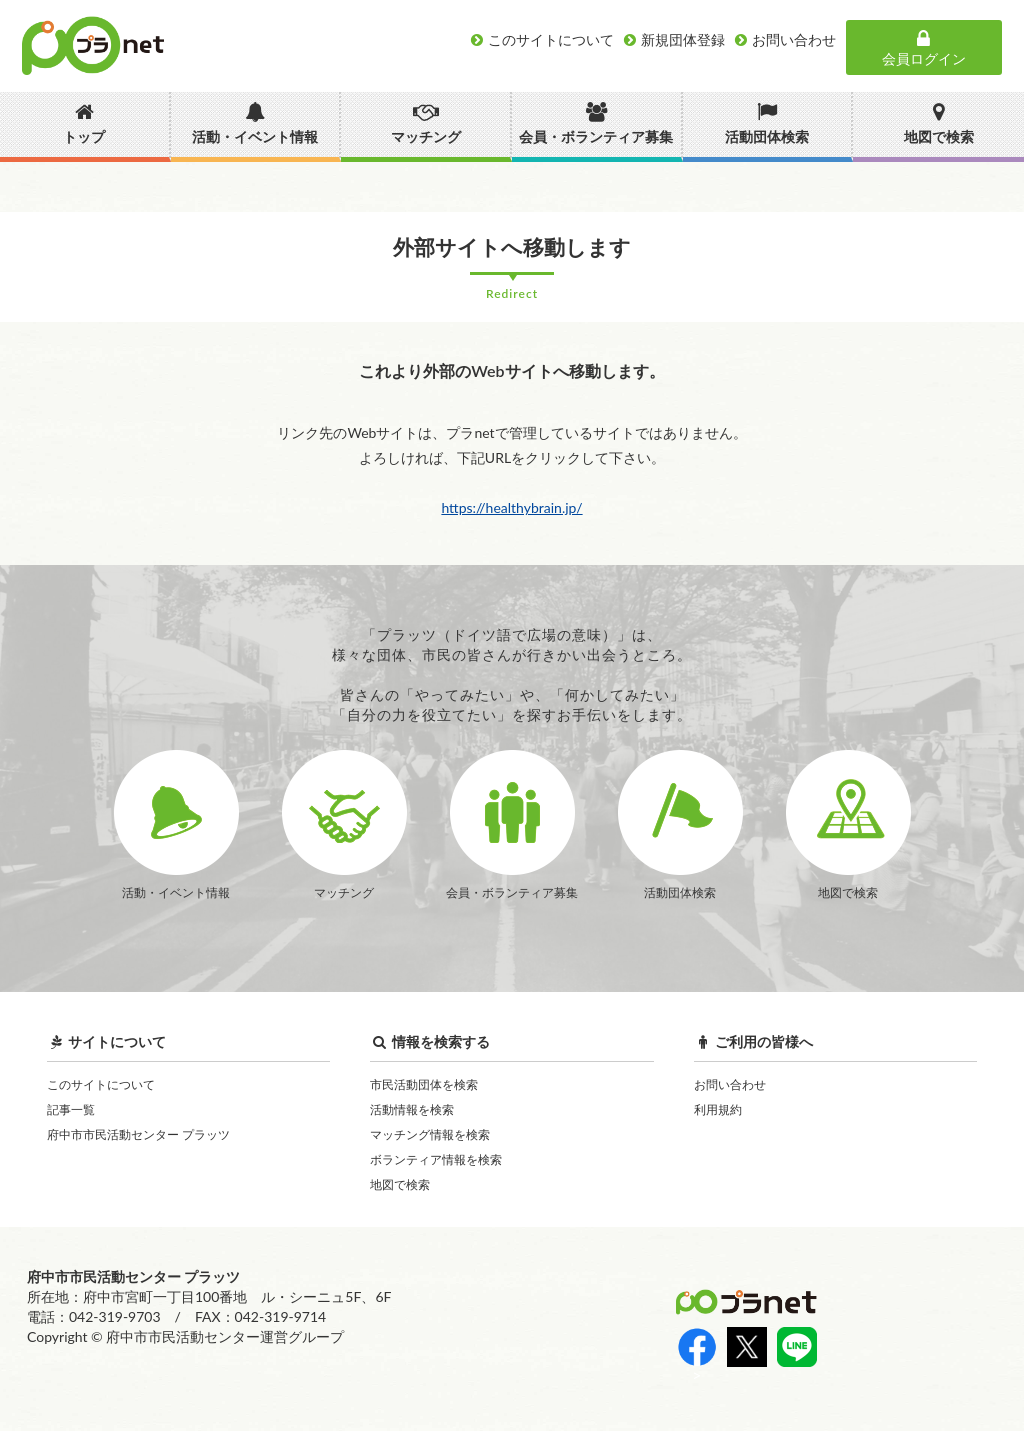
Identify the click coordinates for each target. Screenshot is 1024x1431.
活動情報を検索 (412, 1109)
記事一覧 (71, 1109)
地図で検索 (400, 1184)
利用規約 (718, 1109)
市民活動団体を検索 (424, 1084)
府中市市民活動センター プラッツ (138, 1134)
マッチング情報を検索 (430, 1134)
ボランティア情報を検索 (436, 1159)
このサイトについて (101, 1084)
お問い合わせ (730, 1084)
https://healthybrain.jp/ (511, 507)
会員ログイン (924, 48)
